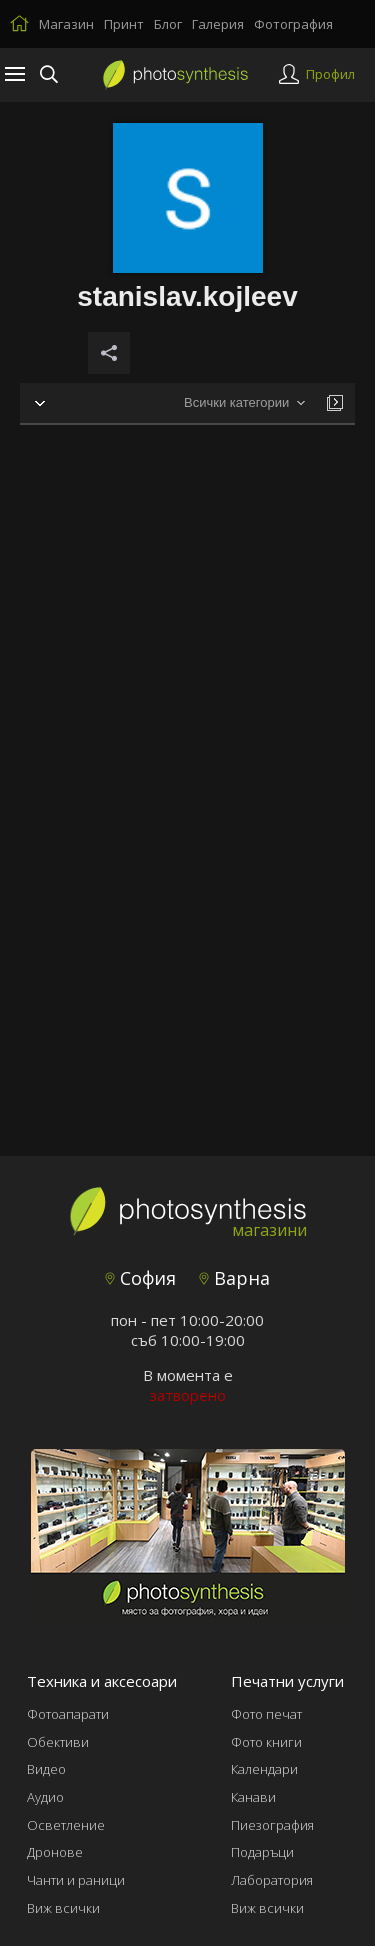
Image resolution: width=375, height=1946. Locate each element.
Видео (46, 1769)
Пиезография (272, 1825)
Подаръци (262, 1852)
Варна (234, 1278)
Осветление (66, 1825)
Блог (168, 24)
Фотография (293, 24)
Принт (124, 24)
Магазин (66, 24)
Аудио (45, 1797)
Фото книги (266, 1742)
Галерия (218, 24)
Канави (253, 1797)
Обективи (58, 1742)
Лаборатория (272, 1880)
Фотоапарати (68, 1714)
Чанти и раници (76, 1880)
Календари (264, 1769)
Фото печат (266, 1714)
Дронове (55, 1852)
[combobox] (244, 403)
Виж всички (63, 1908)
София (140, 1278)
